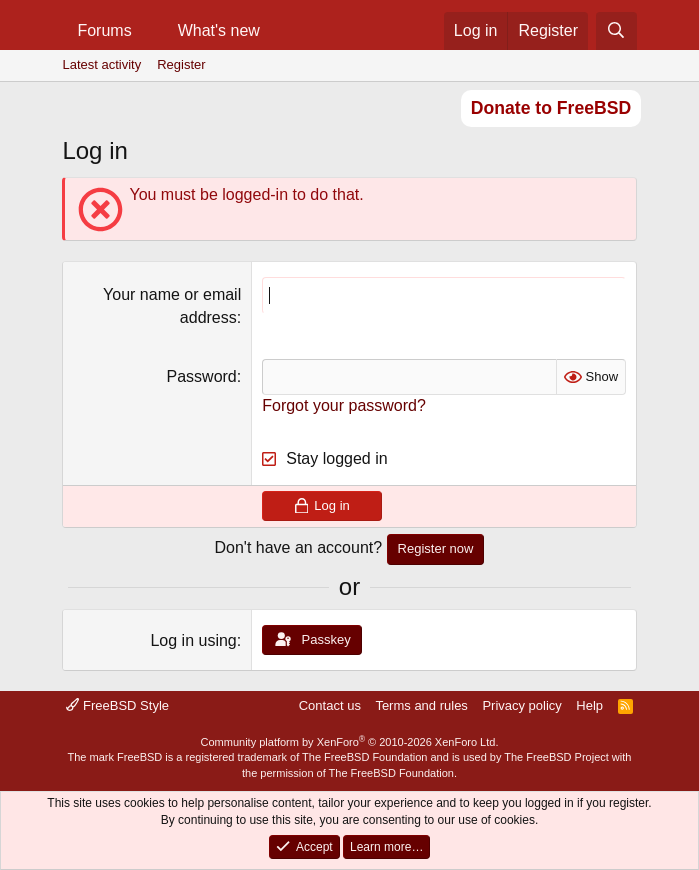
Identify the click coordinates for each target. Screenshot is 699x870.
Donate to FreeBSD (551, 108)
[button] (148, 31)
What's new (219, 30)
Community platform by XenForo (350, 742)
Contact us (330, 705)
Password (202, 376)
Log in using (193, 640)
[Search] (616, 31)
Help (589, 705)
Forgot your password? (344, 405)
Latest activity (101, 64)
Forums (104, 30)
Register (181, 64)
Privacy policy (521, 705)
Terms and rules (421, 705)
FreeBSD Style (117, 705)
